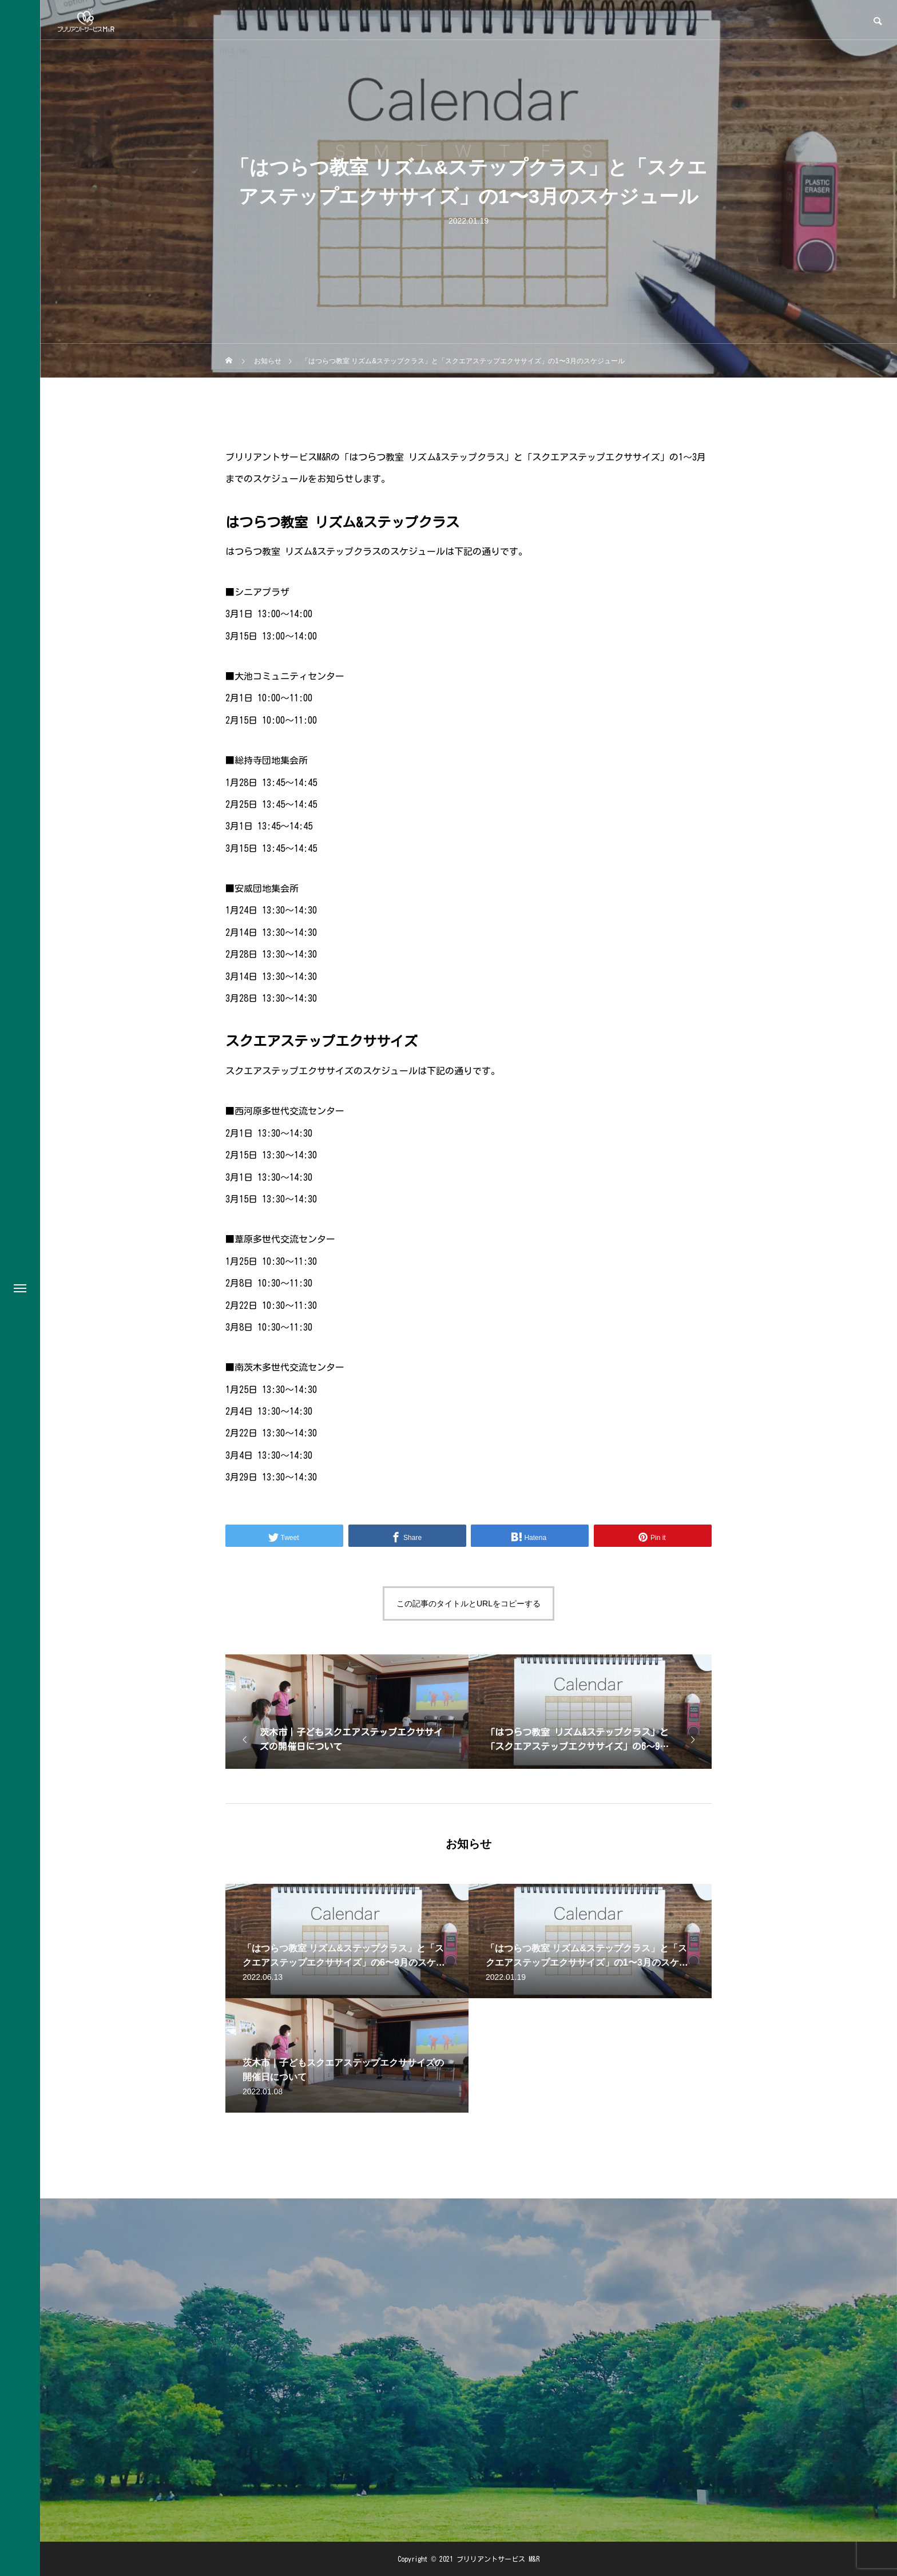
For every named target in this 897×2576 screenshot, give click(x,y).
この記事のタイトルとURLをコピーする (468, 1603)
